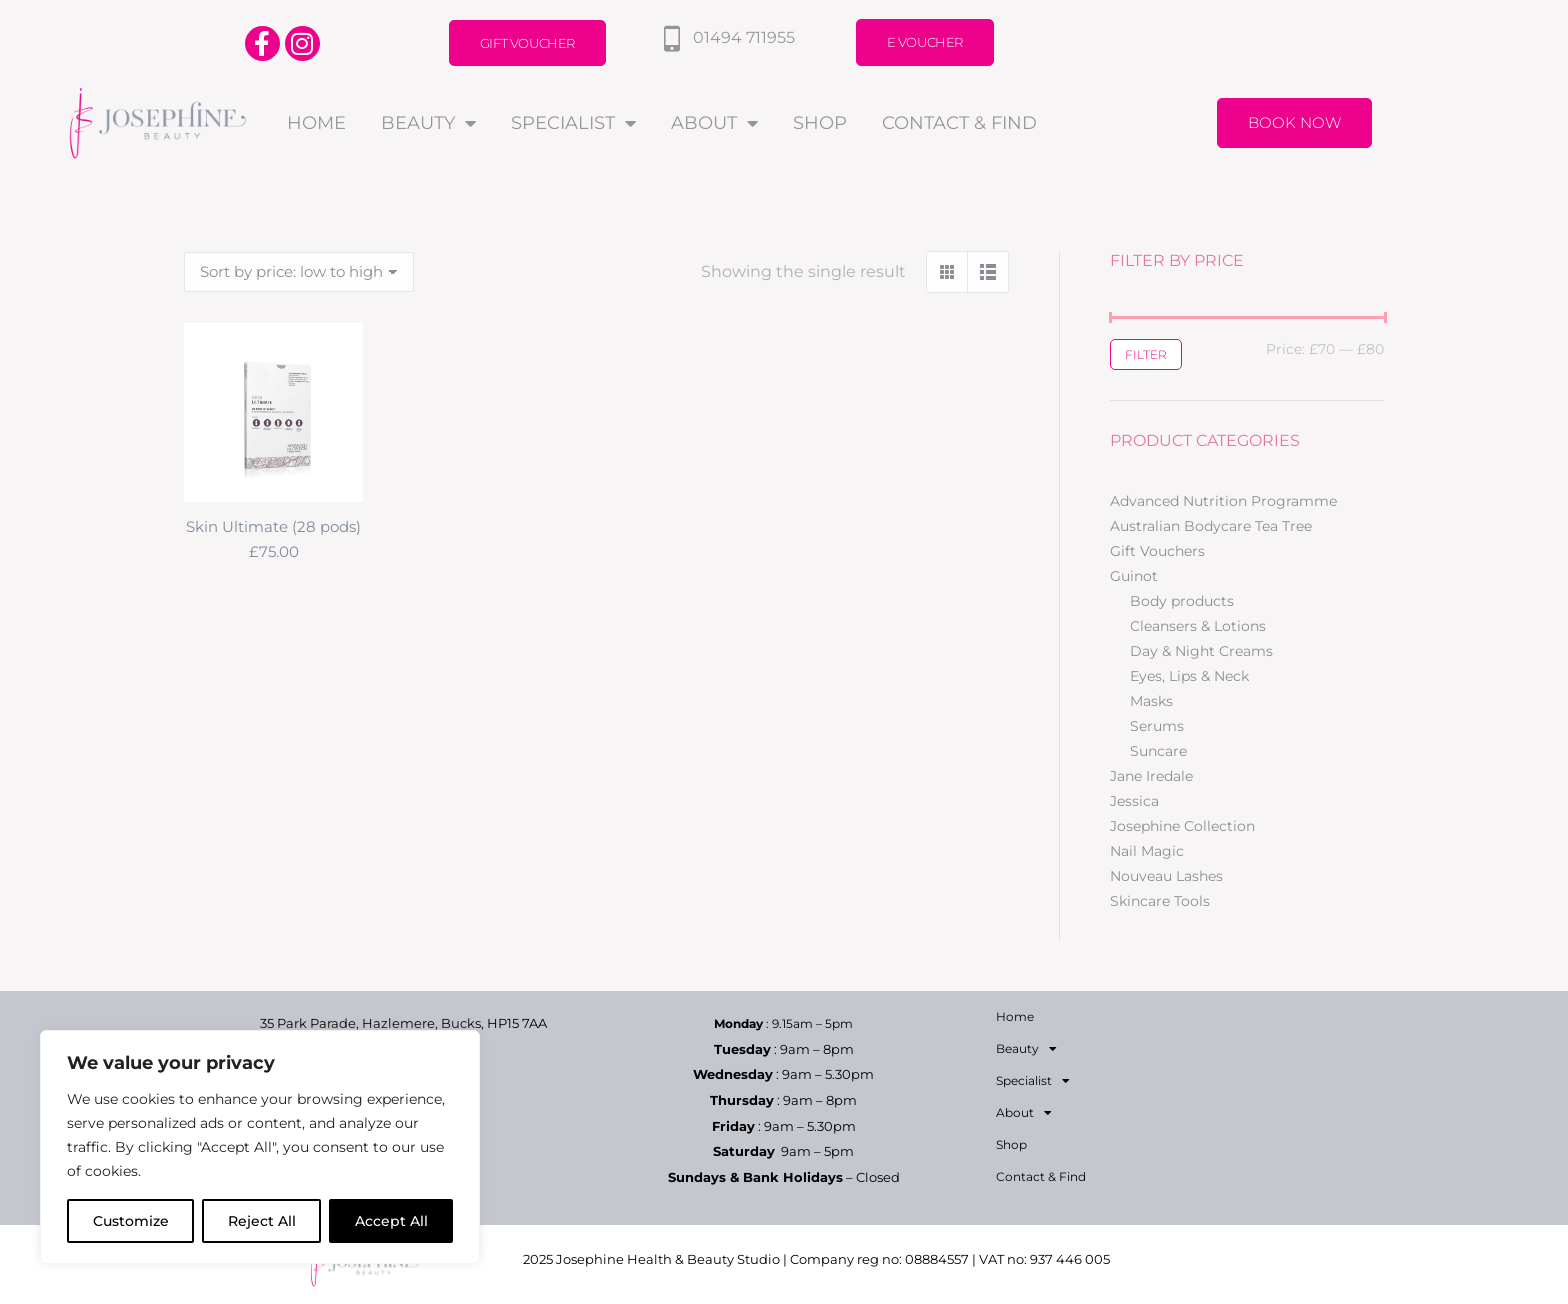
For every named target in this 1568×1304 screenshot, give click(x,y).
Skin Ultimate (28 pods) (273, 526)
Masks (1151, 701)
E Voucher (925, 42)
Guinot (1134, 576)
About (714, 123)
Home (316, 123)
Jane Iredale (1151, 776)
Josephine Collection (1182, 826)
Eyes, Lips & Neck (1189, 676)
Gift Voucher (527, 43)
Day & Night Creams (1201, 651)
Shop (820, 123)
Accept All (391, 1221)
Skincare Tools (1160, 901)
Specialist (573, 123)
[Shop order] (299, 272)
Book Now (1294, 122)
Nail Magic (1147, 851)
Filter (1146, 354)
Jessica (1134, 801)
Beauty (428, 123)
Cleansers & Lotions (1198, 626)
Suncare (1158, 751)
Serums (1157, 726)
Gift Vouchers (1157, 551)
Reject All (262, 1221)
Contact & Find (959, 123)
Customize (131, 1221)
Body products (1182, 601)
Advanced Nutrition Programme (1223, 501)
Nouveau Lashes (1166, 876)
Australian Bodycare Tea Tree (1211, 526)
